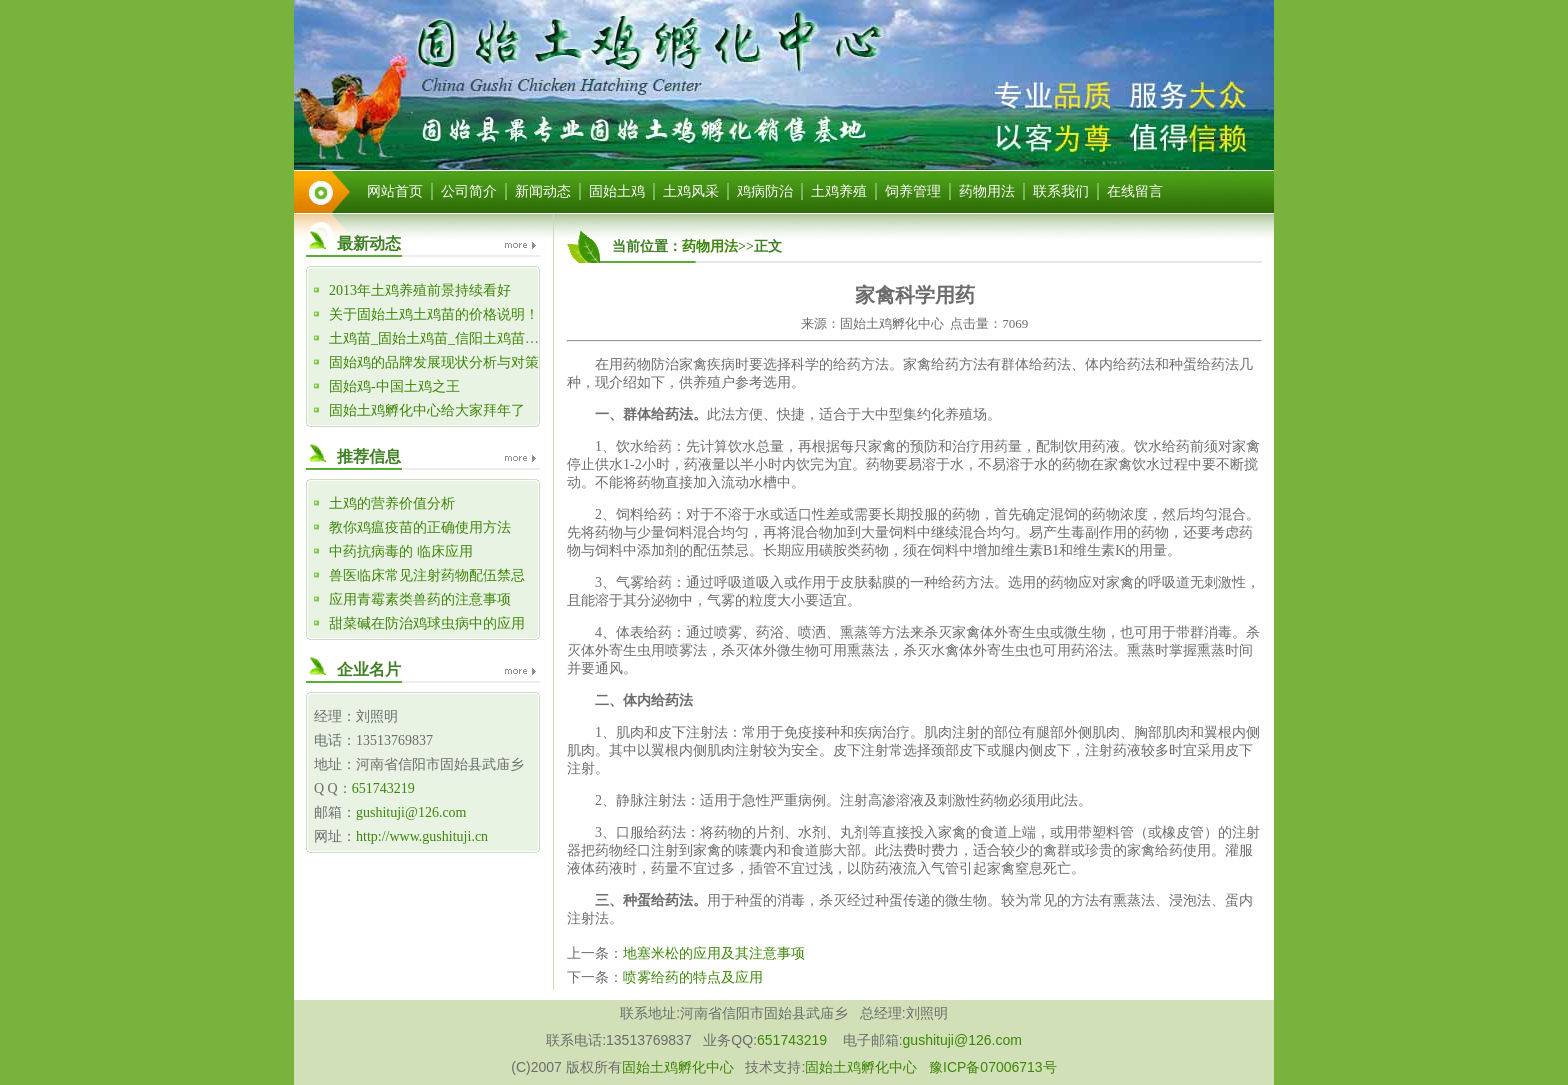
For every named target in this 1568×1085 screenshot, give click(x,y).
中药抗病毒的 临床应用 (401, 551)
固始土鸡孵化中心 (678, 1067)
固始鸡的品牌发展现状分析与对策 (434, 362)
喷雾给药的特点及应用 (693, 977)
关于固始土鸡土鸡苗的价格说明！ (434, 314)
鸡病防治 (765, 191)
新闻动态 (543, 191)
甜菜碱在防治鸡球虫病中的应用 (427, 623)
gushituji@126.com (411, 812)
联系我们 (1061, 191)
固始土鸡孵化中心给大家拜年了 (427, 410)
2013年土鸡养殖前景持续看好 (420, 290)
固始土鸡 (617, 191)
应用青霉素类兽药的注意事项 (420, 599)
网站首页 (395, 191)
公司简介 (469, 191)
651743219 (383, 788)
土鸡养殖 (839, 191)
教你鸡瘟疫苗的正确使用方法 (420, 527)
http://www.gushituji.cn (422, 836)
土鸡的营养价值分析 (392, 503)
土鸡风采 (691, 191)
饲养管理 (913, 191)
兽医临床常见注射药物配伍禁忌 (427, 575)
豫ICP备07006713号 (993, 1067)
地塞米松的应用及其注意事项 (714, 953)
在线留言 (1135, 191)
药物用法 (987, 191)
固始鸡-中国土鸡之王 (394, 386)
